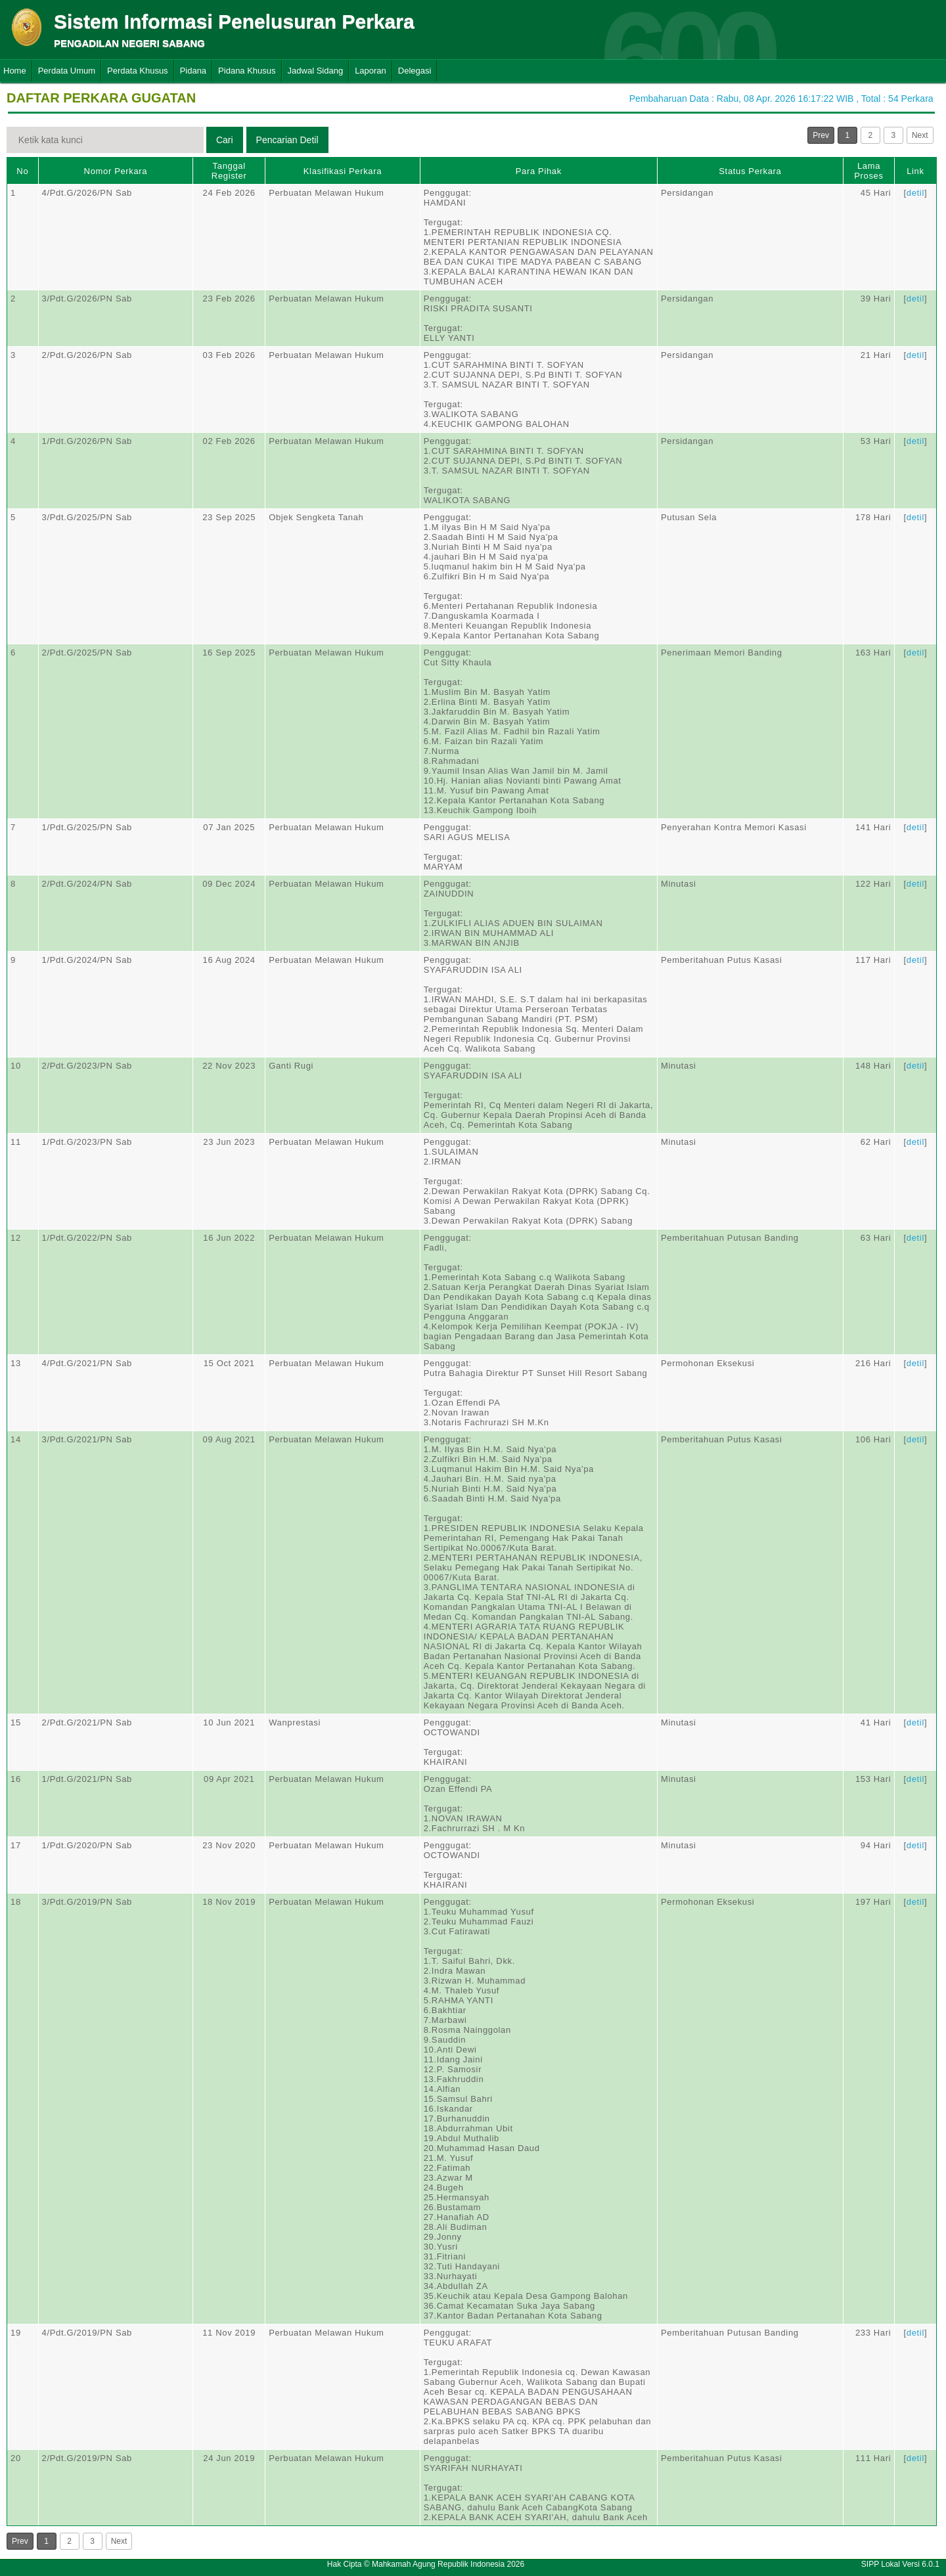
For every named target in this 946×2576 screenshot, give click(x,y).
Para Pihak (539, 171)
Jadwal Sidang (316, 71)
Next (920, 135)
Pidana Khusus (246, 71)
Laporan (370, 71)
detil (915, 193)
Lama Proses (868, 171)
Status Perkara (750, 171)
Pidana (193, 71)
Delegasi (415, 71)
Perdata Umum (66, 71)
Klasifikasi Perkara (343, 171)
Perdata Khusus (137, 71)
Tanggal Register (229, 171)
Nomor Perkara (116, 171)
